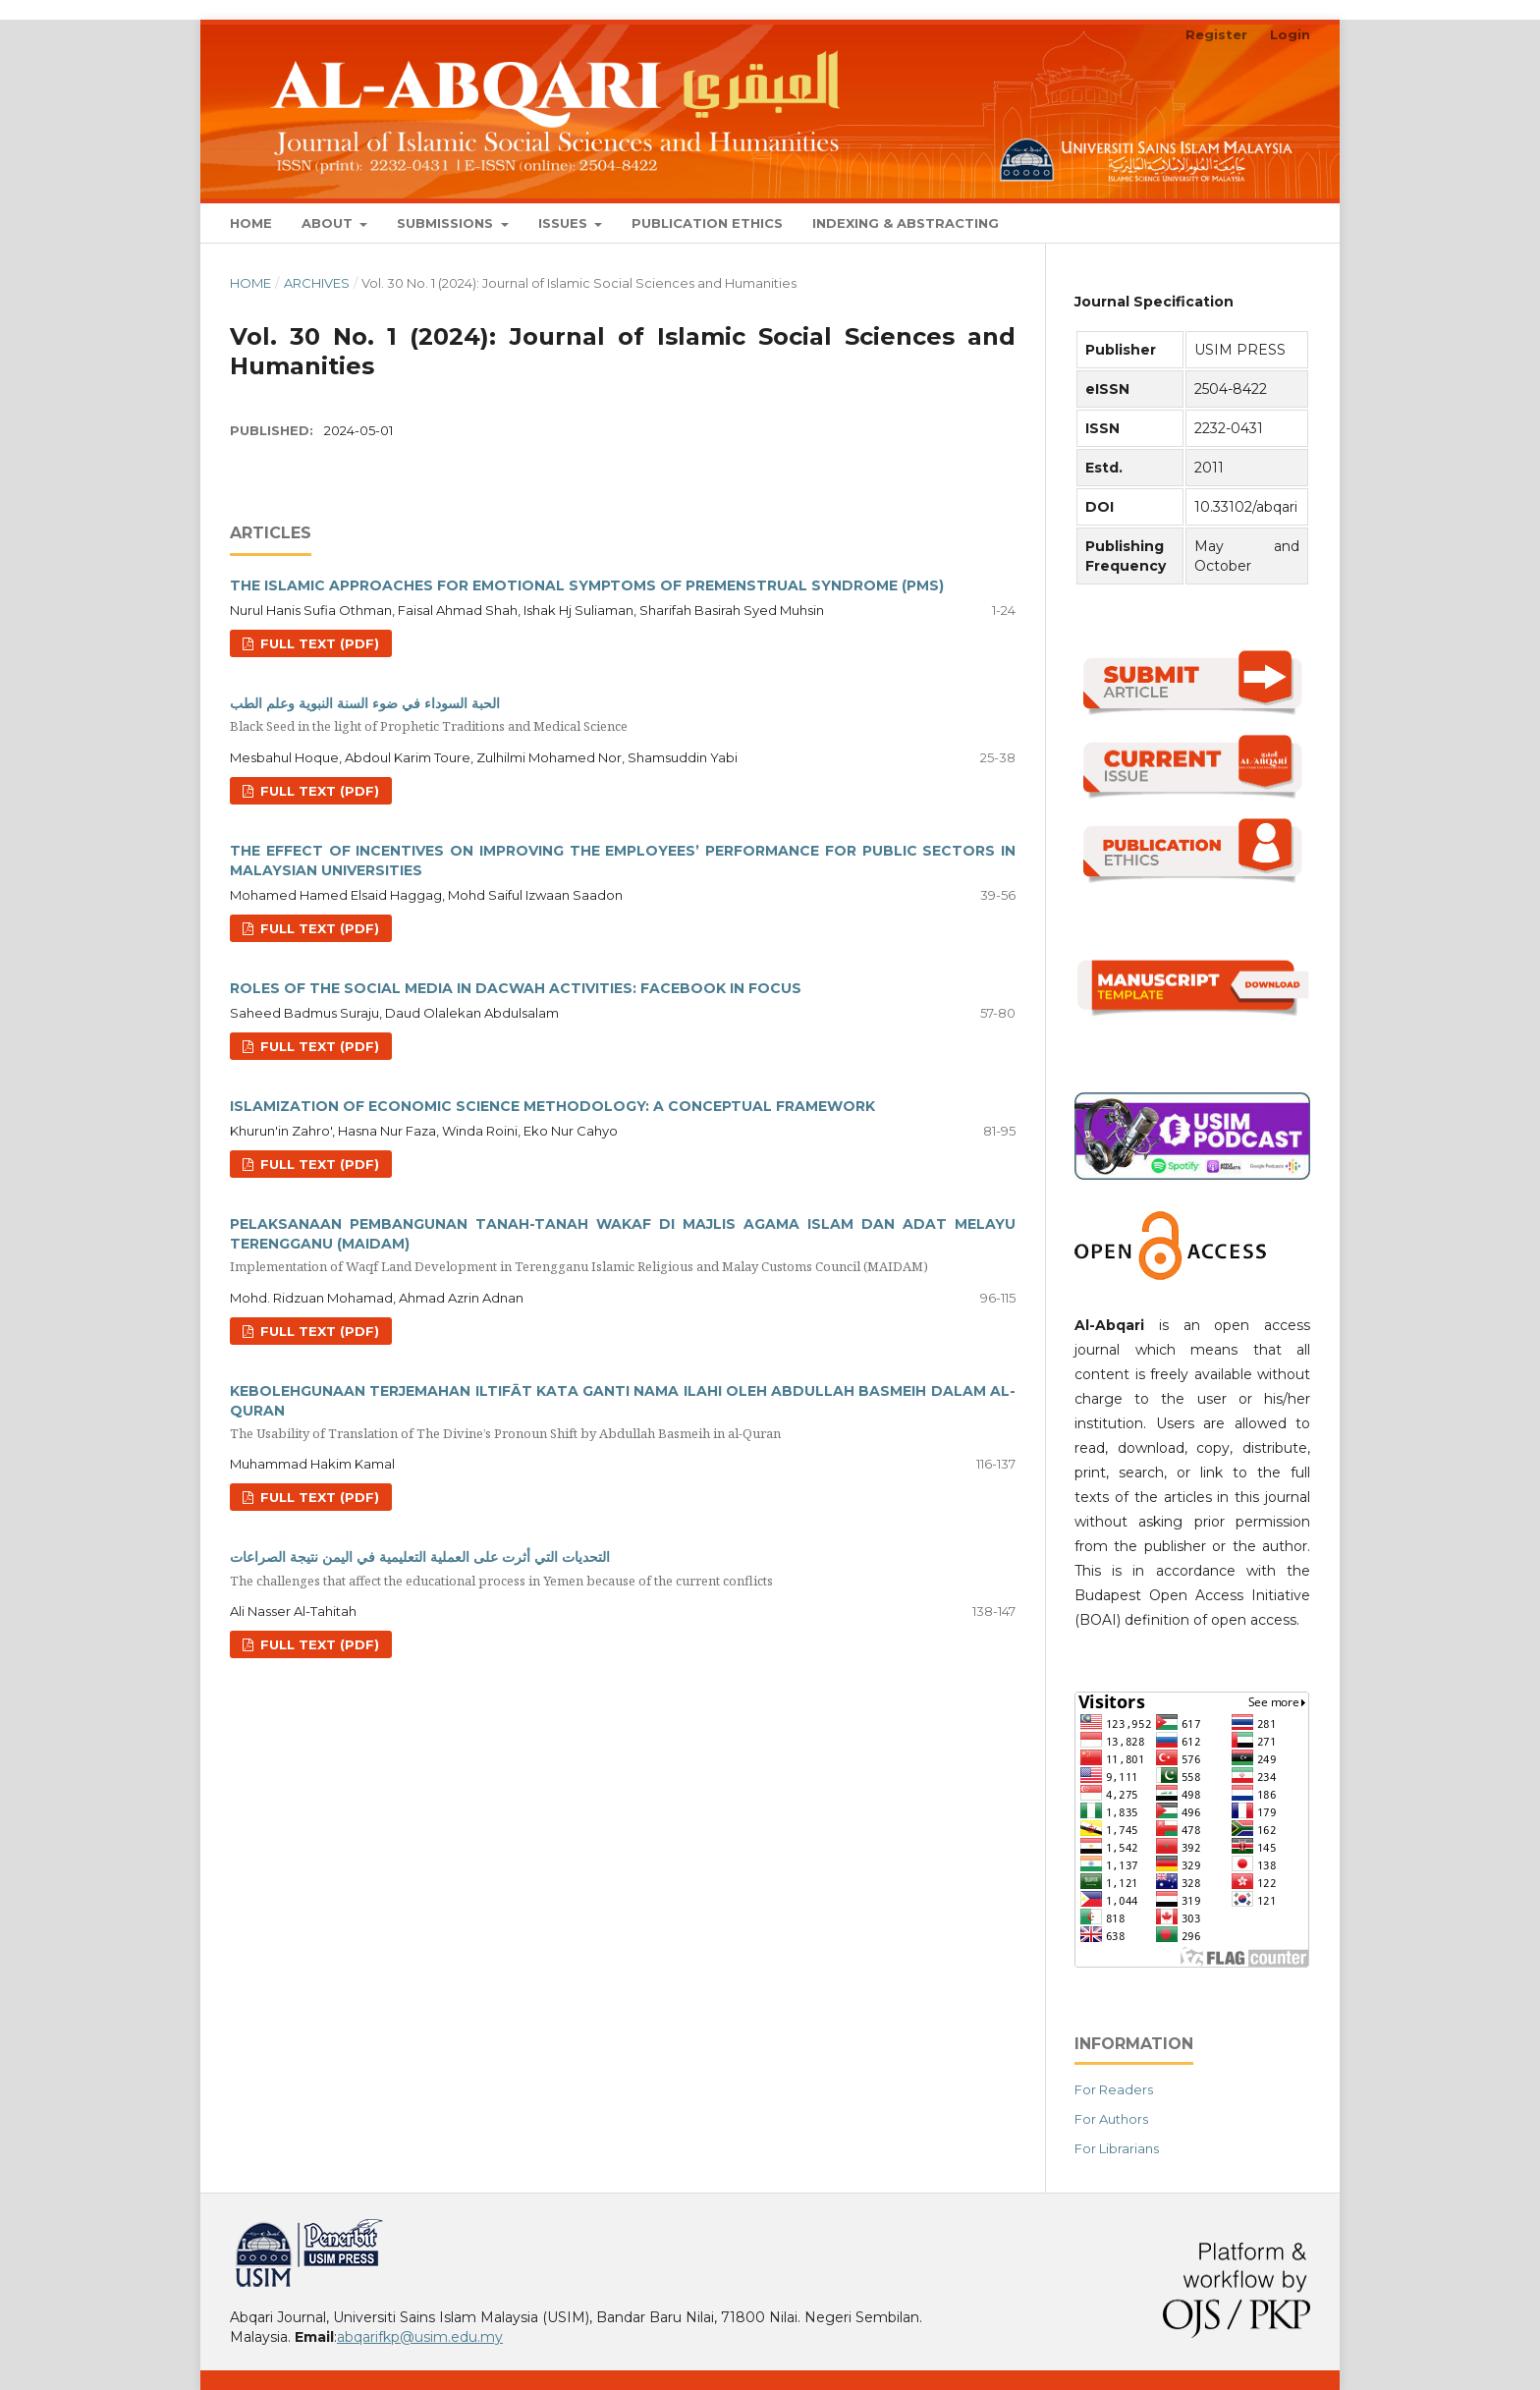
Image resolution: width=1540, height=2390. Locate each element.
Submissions (447, 223)
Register (1216, 34)
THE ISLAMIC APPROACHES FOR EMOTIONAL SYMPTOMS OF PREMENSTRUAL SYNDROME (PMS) (587, 585)
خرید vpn (233, 2226)
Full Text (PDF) (317, 643)
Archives (317, 283)
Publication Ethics (707, 223)
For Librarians (1116, 2148)
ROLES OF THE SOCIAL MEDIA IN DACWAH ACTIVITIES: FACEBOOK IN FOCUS (515, 988)
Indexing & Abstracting (905, 223)
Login (1290, 34)
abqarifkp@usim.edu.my (420, 2337)
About (329, 223)
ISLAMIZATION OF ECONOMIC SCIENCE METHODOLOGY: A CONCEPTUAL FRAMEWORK (552, 1106)
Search (1264, 223)
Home (251, 223)
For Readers (1113, 2089)
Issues (564, 223)
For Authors (1111, 2119)
